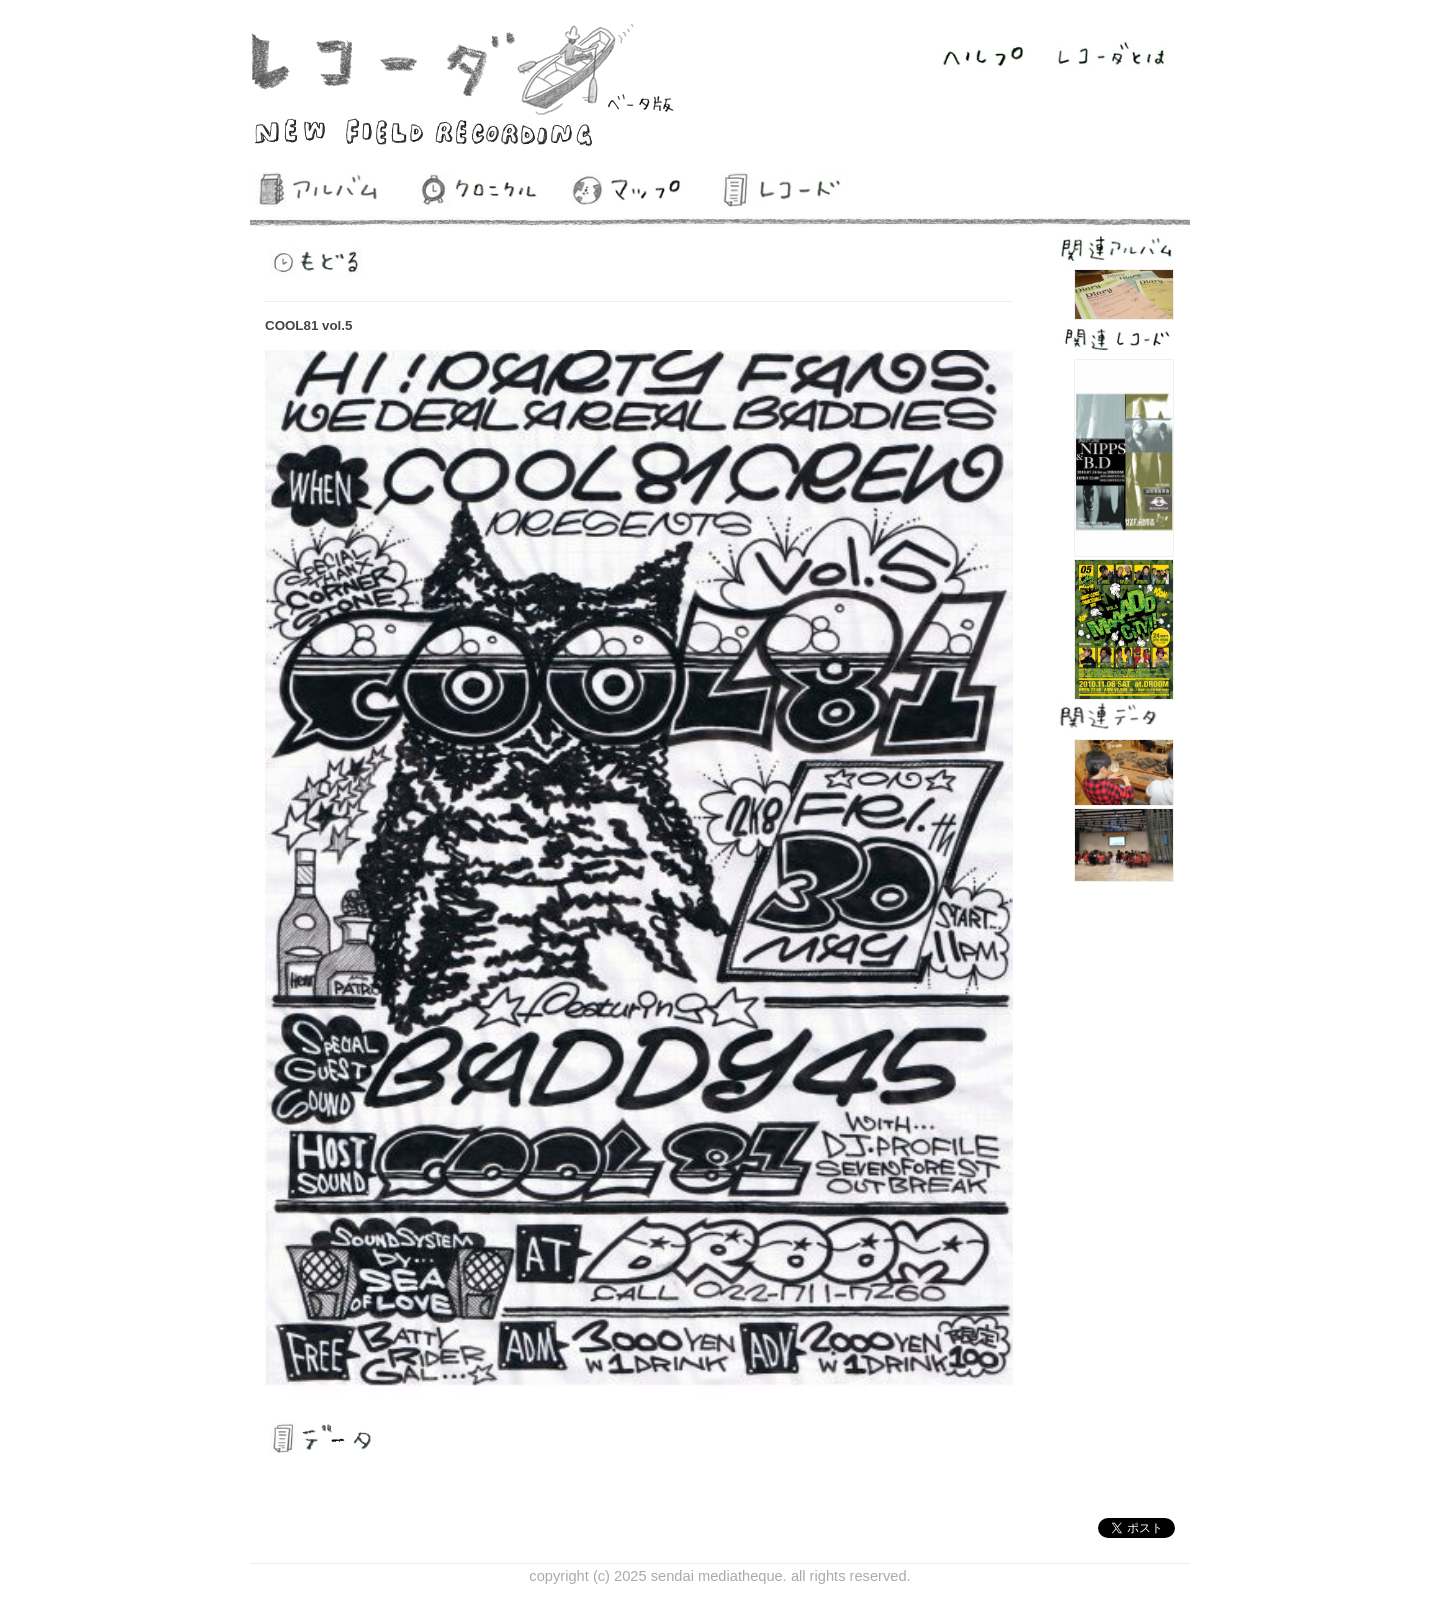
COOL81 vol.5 (308, 325)
